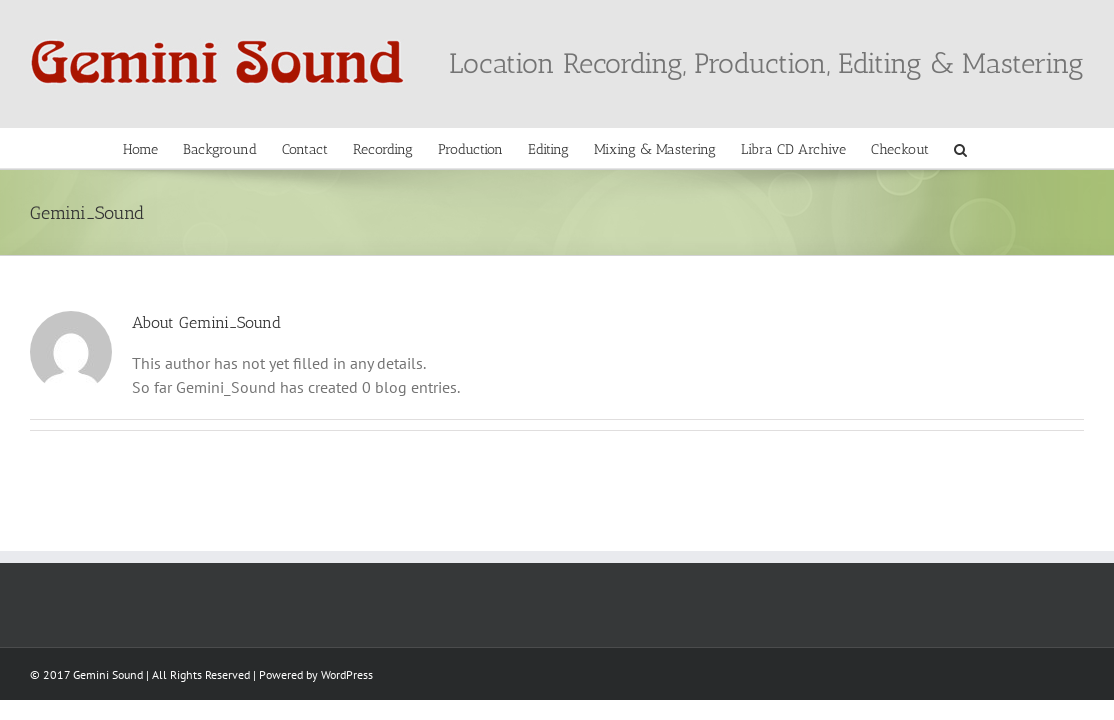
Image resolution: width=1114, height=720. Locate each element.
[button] (1062, 148)
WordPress (347, 674)
